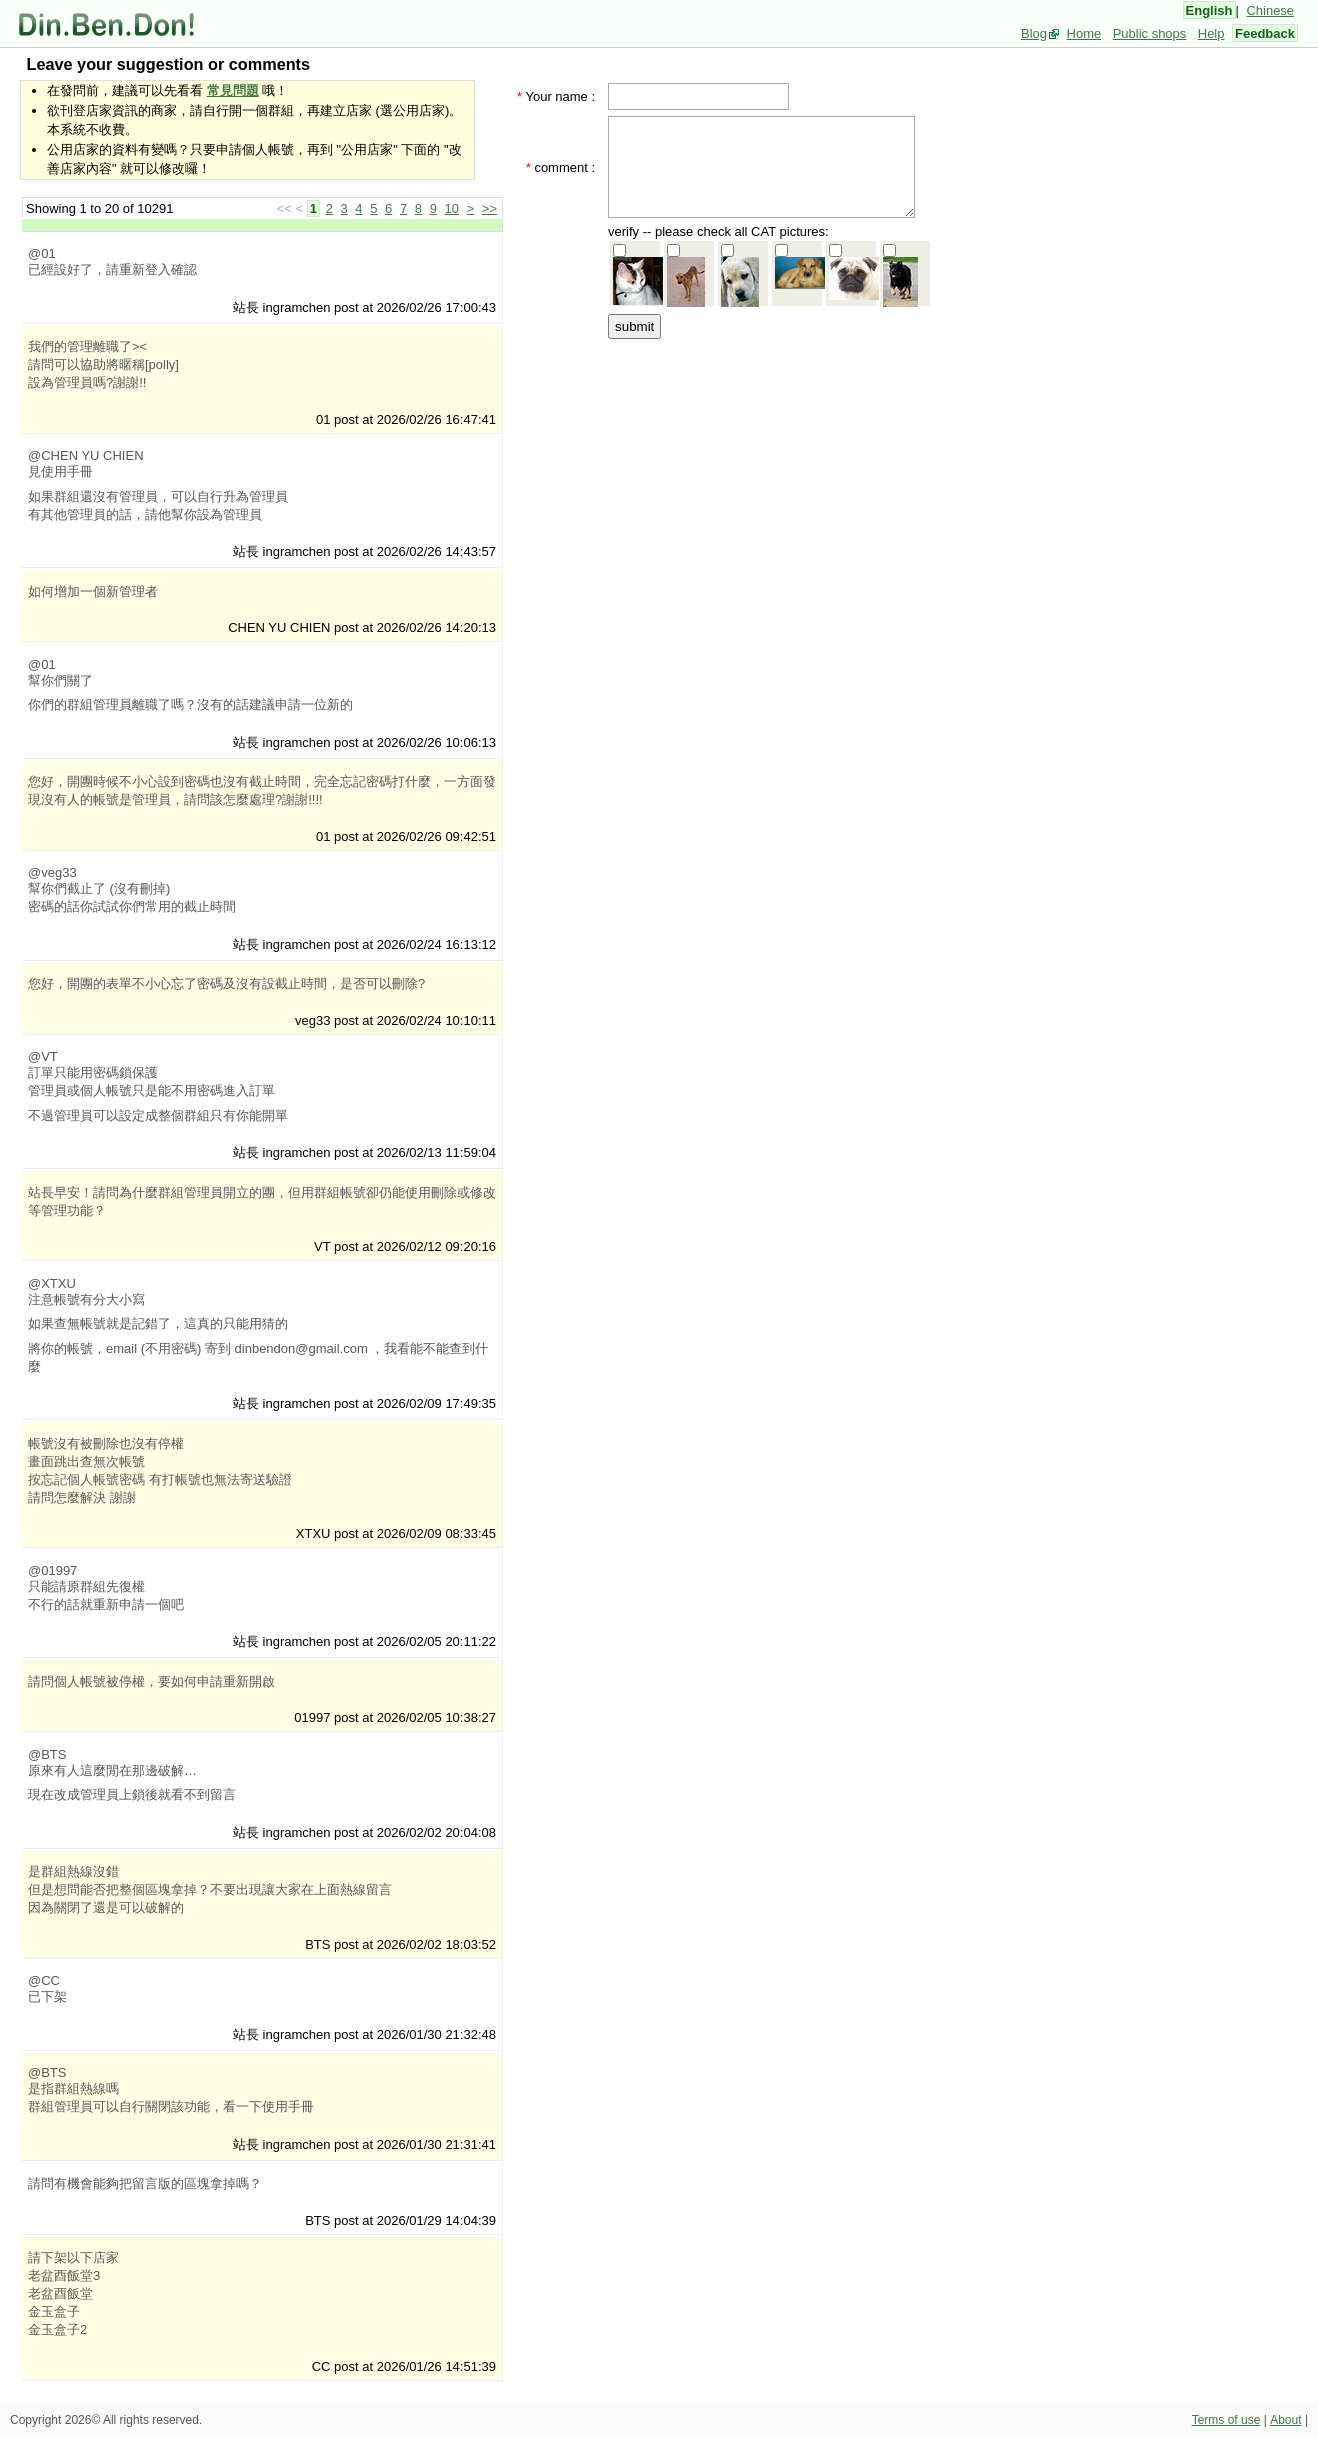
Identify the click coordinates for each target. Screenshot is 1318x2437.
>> (489, 208)
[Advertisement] (768, 467)
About (1285, 2420)
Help (1211, 33)
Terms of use (1226, 2420)
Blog (1034, 33)
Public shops (1150, 33)
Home (1084, 33)
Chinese (1270, 10)
